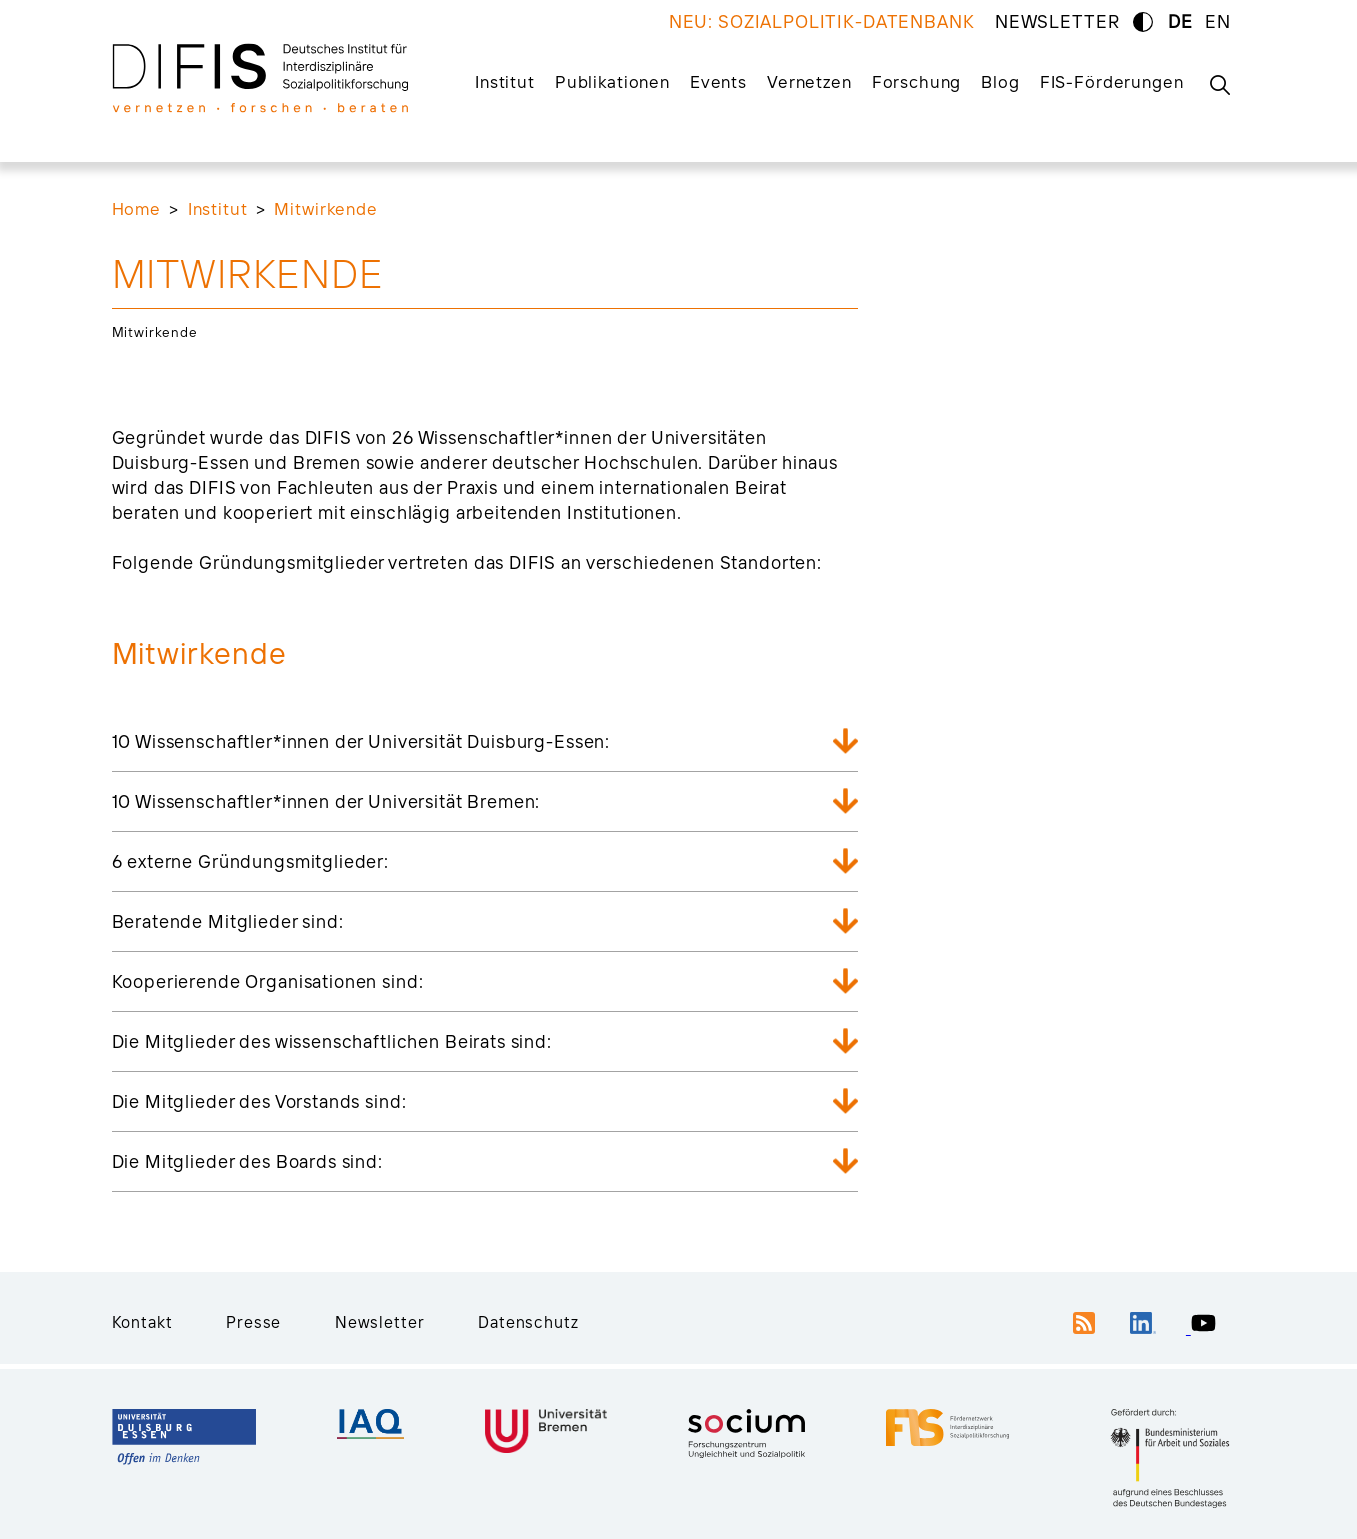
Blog (1000, 81)
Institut (505, 81)
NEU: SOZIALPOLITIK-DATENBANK (822, 21)
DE (1180, 21)
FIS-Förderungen (1112, 81)
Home (136, 208)
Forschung (917, 81)
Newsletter (380, 1322)
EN (1218, 21)
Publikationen (612, 81)
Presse (253, 1322)
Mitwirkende (325, 208)
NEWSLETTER (1057, 21)
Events (718, 81)
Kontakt (142, 1322)
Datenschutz (528, 1322)
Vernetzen (809, 81)
